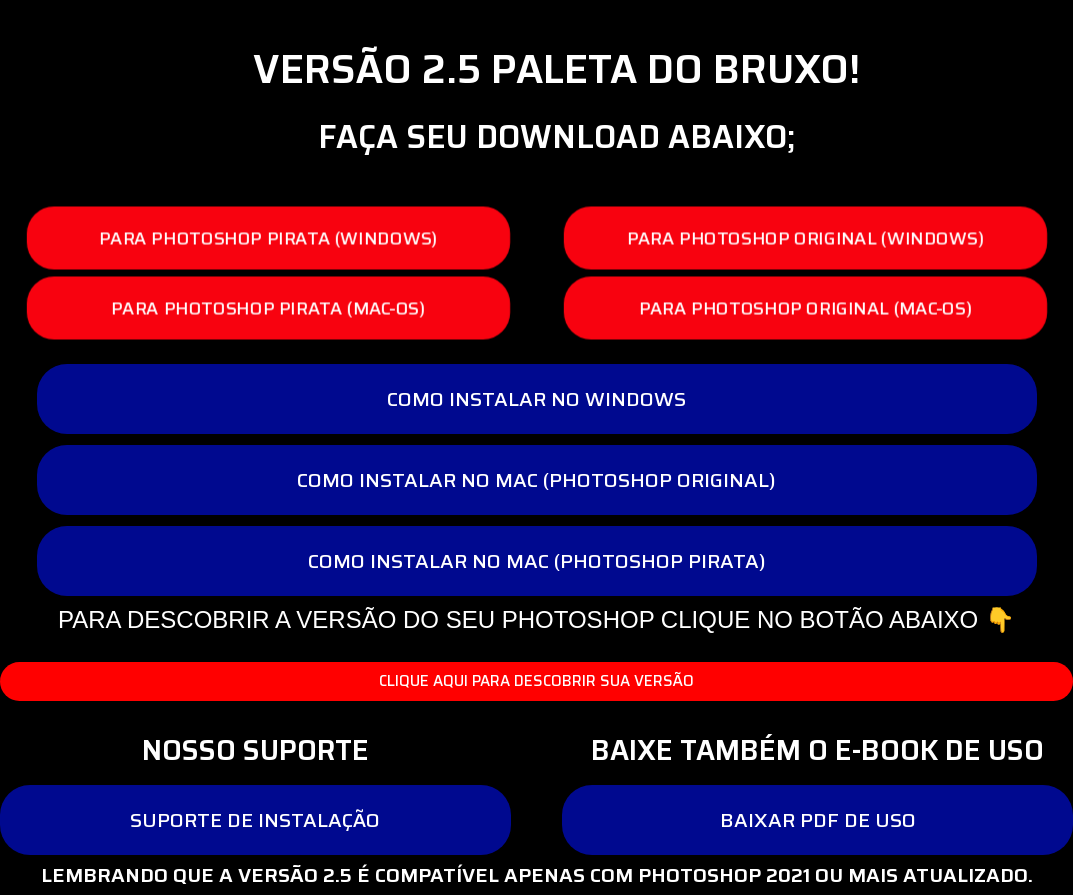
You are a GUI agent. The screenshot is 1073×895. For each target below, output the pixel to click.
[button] (268, 238)
